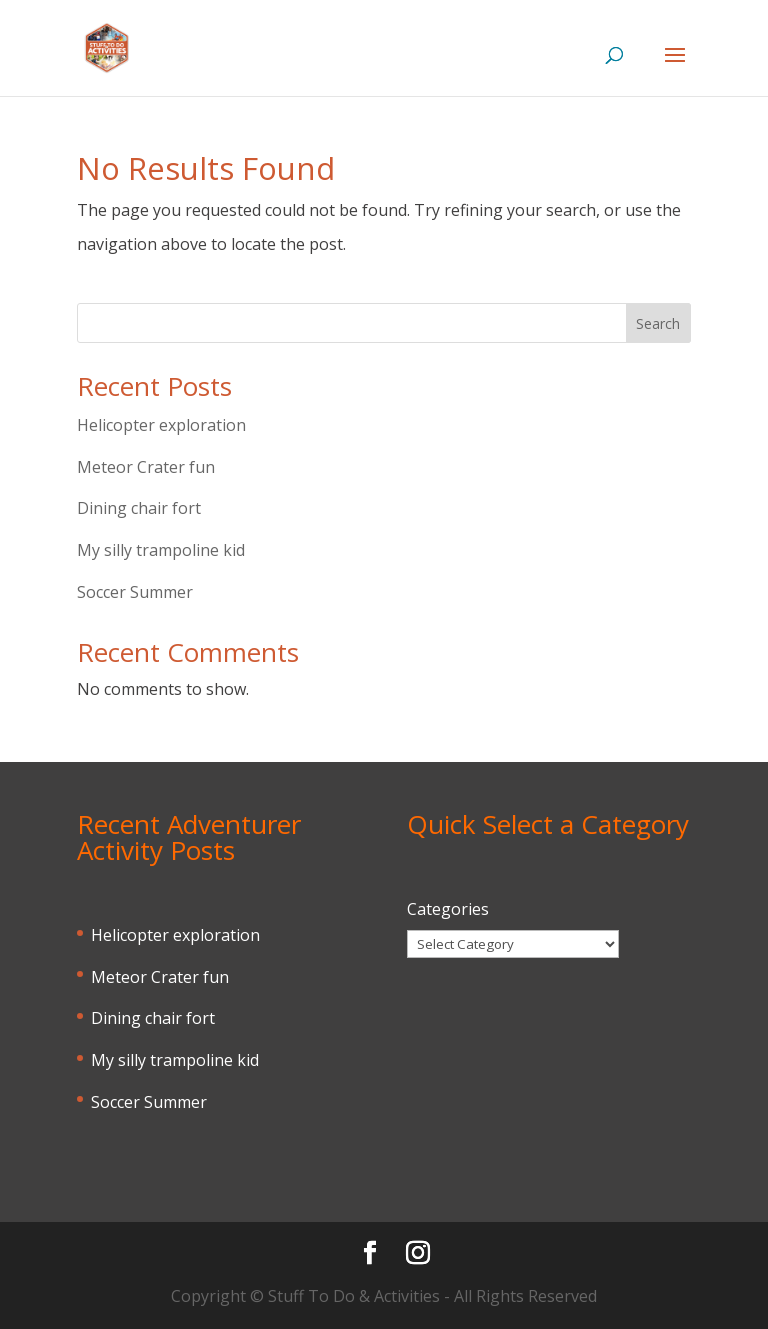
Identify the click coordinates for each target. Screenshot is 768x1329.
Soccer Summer (135, 592)
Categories (448, 909)
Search (658, 323)
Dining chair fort (139, 508)
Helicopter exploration (161, 425)
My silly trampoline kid (161, 550)
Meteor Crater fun (146, 467)
